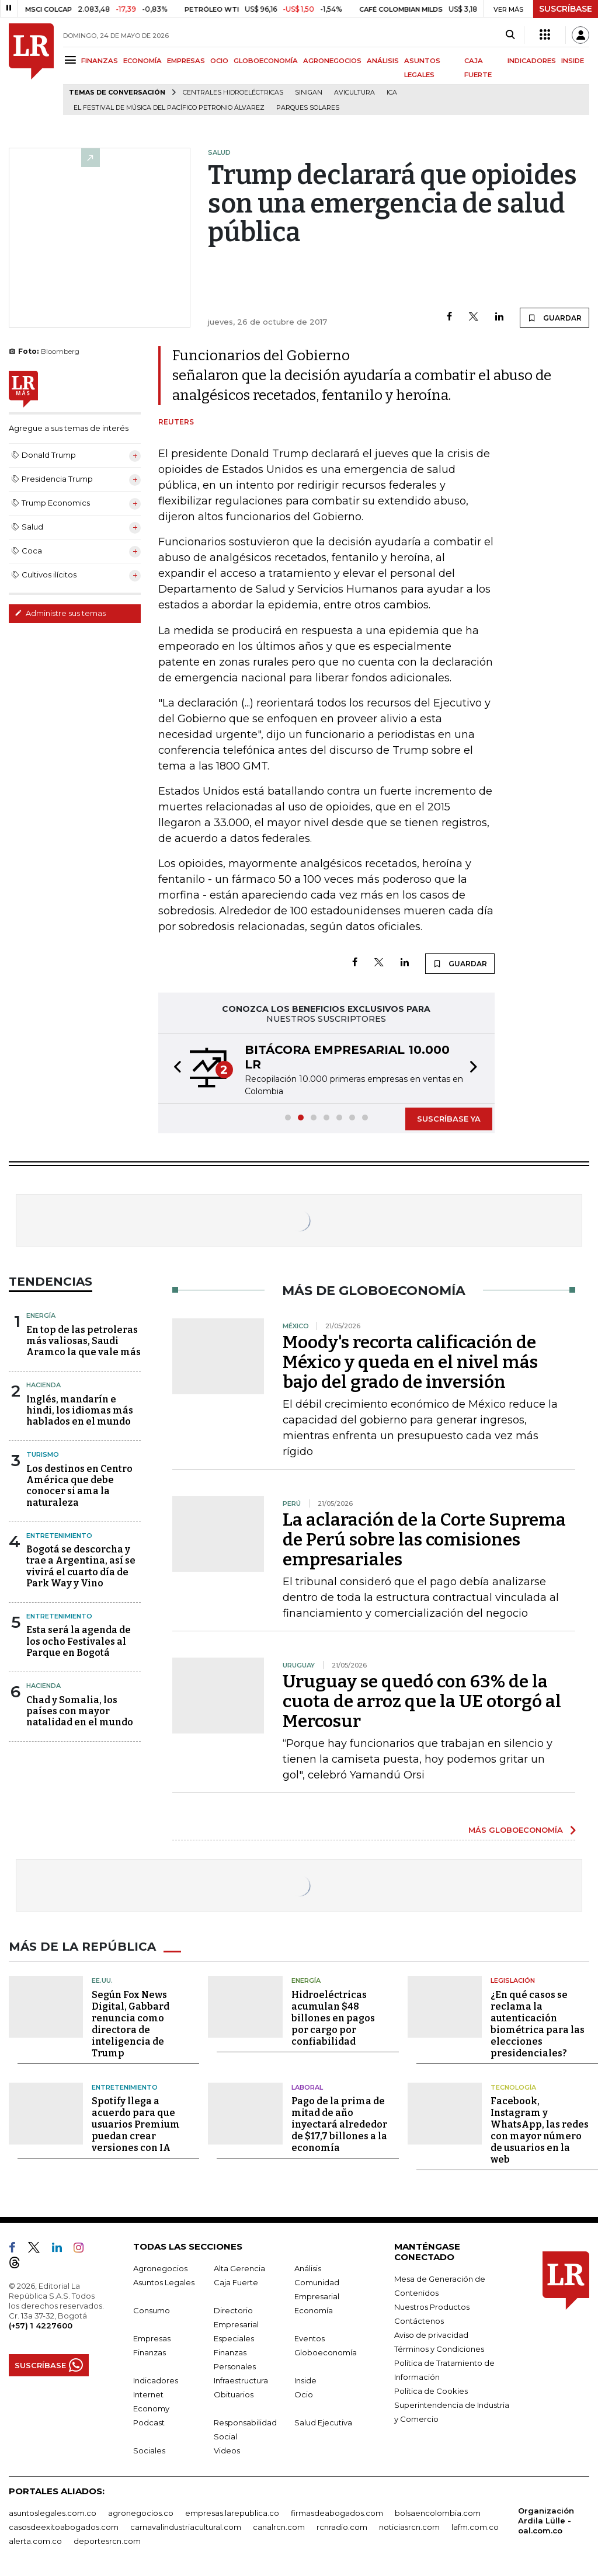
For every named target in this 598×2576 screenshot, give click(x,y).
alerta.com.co (35, 2541)
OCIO (219, 61)
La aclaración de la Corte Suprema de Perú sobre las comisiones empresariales (424, 1539)
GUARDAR (554, 317)
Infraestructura (241, 2380)
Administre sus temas (60, 613)
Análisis (307, 2268)
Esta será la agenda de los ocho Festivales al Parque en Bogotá (78, 1641)
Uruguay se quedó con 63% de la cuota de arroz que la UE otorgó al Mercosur (422, 1701)
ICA (392, 92)
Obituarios (233, 2394)
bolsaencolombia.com (438, 2513)
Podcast (149, 2422)
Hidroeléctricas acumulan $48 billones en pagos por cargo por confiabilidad (333, 2018)
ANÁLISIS (383, 61)
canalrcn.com (279, 2527)
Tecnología (513, 2087)
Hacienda (43, 1385)
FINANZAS (99, 61)
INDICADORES (531, 61)
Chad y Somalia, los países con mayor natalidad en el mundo (79, 1711)
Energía (40, 1315)
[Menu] (72, 60)
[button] (174, 1068)
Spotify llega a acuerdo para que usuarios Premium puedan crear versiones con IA (136, 2124)
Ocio (303, 2394)
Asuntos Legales (163, 2282)
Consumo (151, 2310)
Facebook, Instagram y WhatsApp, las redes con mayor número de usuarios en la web (540, 2130)
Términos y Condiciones (439, 2349)
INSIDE (572, 61)
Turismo (42, 1454)
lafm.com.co (475, 2527)
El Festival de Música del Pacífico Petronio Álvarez (169, 108)
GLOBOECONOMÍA (266, 61)
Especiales (234, 2338)
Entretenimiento (59, 1535)
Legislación (513, 1980)
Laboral (307, 2087)
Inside (305, 2380)
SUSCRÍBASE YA (449, 1118)
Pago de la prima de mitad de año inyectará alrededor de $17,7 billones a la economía (339, 2124)
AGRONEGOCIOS (332, 61)
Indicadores (155, 2380)
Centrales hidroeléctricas (233, 92)
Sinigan (308, 92)
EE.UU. (102, 1980)
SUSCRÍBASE (565, 9)
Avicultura (354, 92)
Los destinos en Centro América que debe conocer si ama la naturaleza (79, 1485)
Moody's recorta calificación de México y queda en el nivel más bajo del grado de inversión (410, 1362)
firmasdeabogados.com (337, 2513)
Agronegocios (160, 2268)
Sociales (149, 2450)
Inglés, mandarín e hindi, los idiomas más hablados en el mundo (79, 1410)
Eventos (309, 2338)
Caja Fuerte (236, 2282)
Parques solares (307, 108)
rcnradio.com (342, 2527)
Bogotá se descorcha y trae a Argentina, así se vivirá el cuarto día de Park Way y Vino (80, 1566)
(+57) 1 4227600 (40, 2325)
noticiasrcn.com (409, 2527)
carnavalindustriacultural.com (185, 2527)
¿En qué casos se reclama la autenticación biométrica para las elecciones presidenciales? (538, 2024)
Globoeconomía (325, 2352)
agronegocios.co (140, 2513)
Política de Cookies (431, 2391)
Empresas (152, 2338)
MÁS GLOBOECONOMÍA (515, 1829)
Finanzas (149, 2352)
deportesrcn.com (107, 2541)
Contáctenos (419, 2321)
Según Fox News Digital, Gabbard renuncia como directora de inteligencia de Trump (130, 2024)
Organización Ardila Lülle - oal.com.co (546, 2520)
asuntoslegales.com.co (52, 2513)
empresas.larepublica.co (232, 2513)
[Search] (510, 35)
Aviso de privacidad (431, 2335)
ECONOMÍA (142, 61)
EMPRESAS (186, 61)
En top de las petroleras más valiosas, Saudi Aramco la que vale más (83, 1340)
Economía (313, 2310)
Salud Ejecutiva (323, 2422)
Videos (227, 2450)
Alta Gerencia (239, 2268)
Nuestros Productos (432, 2307)
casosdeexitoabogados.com (64, 2527)
